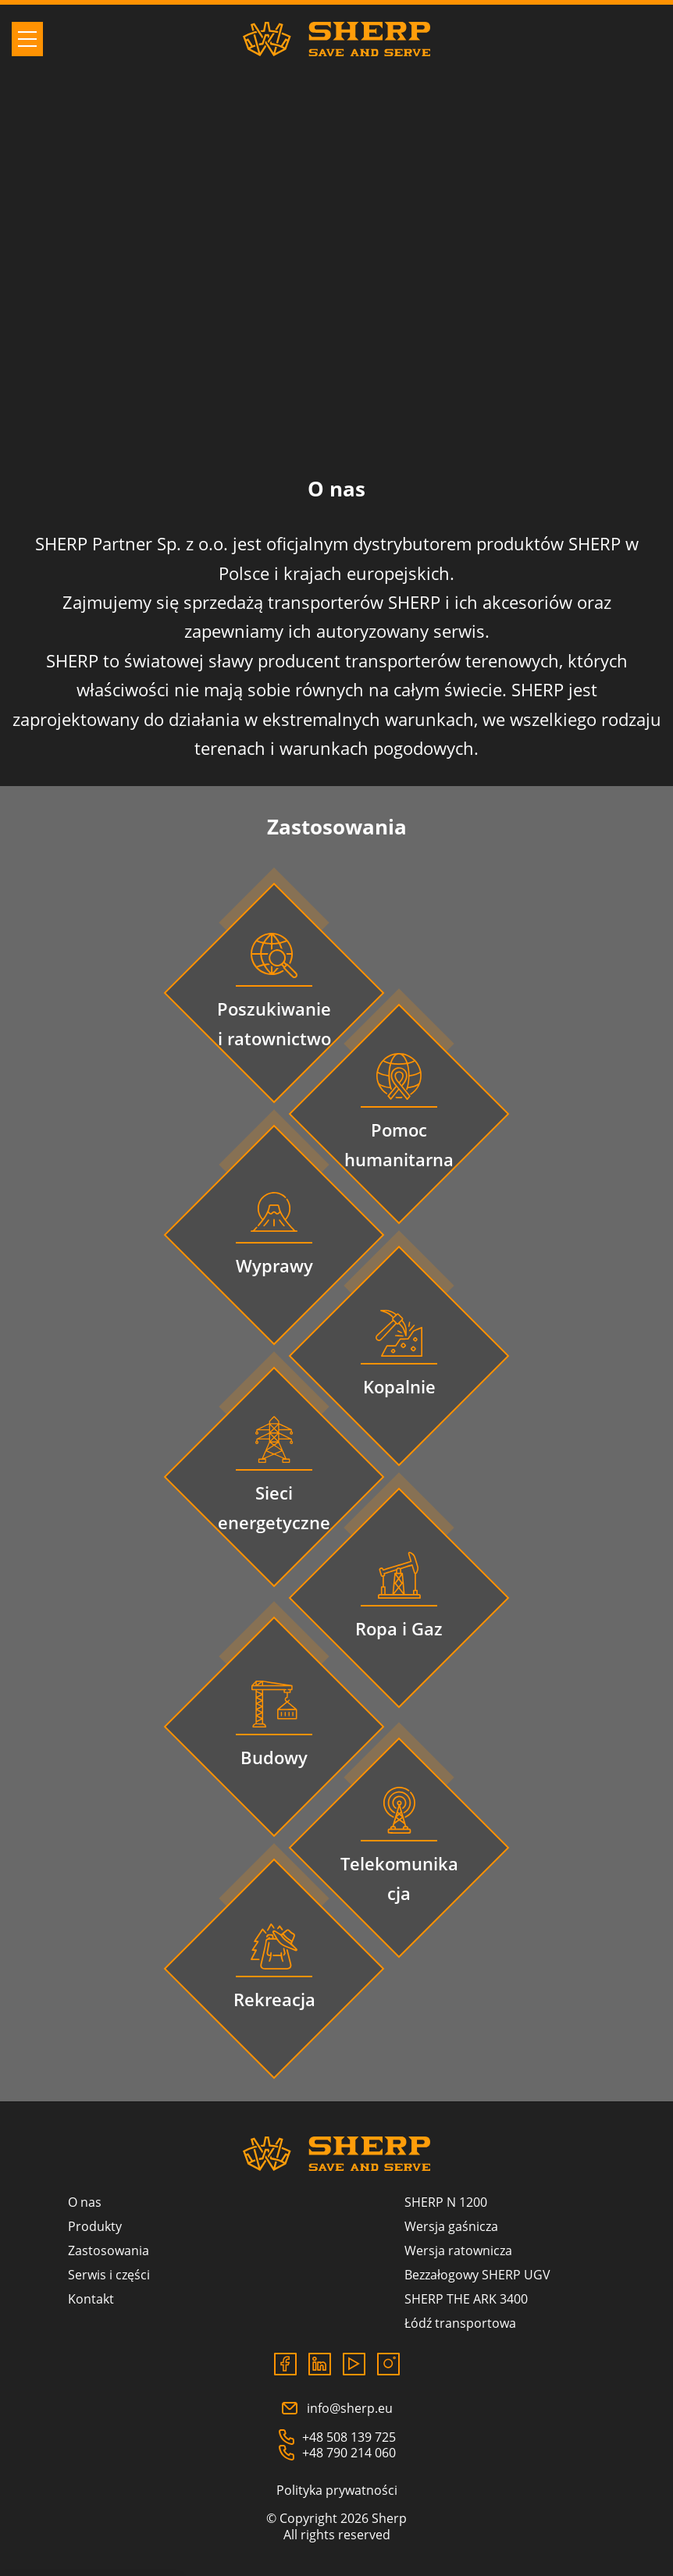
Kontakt (91, 2298)
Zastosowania (108, 2250)
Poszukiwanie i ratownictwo (274, 1023)
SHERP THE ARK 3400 (466, 2298)
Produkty (95, 2226)
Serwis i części (109, 2274)
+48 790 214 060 (337, 2452)
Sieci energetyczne (274, 1507)
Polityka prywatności (336, 2490)
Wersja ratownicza (458, 2250)
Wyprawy (274, 1265)
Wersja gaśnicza (451, 2226)
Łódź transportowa (460, 2323)
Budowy (274, 1757)
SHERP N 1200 (445, 2202)
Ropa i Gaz (399, 1628)
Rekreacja (274, 1999)
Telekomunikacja (399, 1878)
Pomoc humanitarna (399, 1144)
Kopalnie (399, 1386)
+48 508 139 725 (337, 2437)
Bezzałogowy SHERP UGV (477, 2274)
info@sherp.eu (336, 2408)
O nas (84, 2202)
